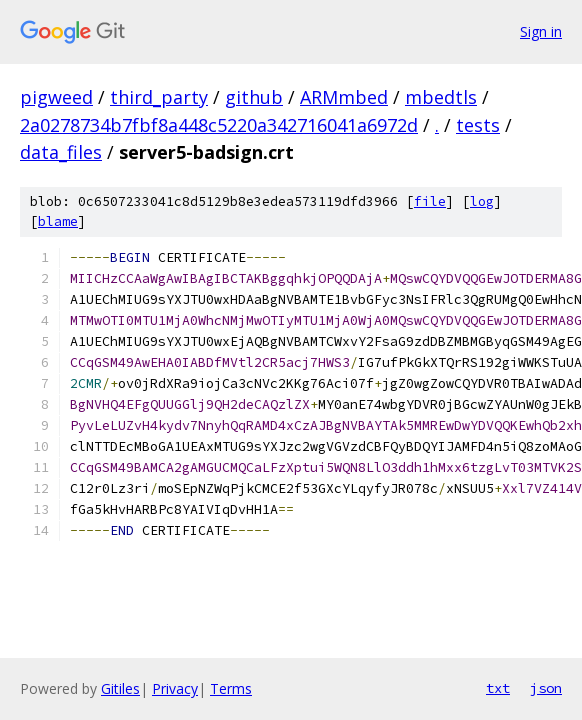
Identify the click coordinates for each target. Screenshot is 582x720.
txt (498, 688)
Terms (231, 688)
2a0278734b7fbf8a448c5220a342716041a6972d (219, 125)
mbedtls (441, 97)
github (254, 97)
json (546, 688)
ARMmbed (344, 97)
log (482, 201)
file (430, 201)
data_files (61, 152)
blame (58, 221)
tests (478, 125)
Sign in (541, 31)
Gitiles (120, 688)
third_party (159, 97)
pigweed (56, 97)
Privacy (175, 688)
